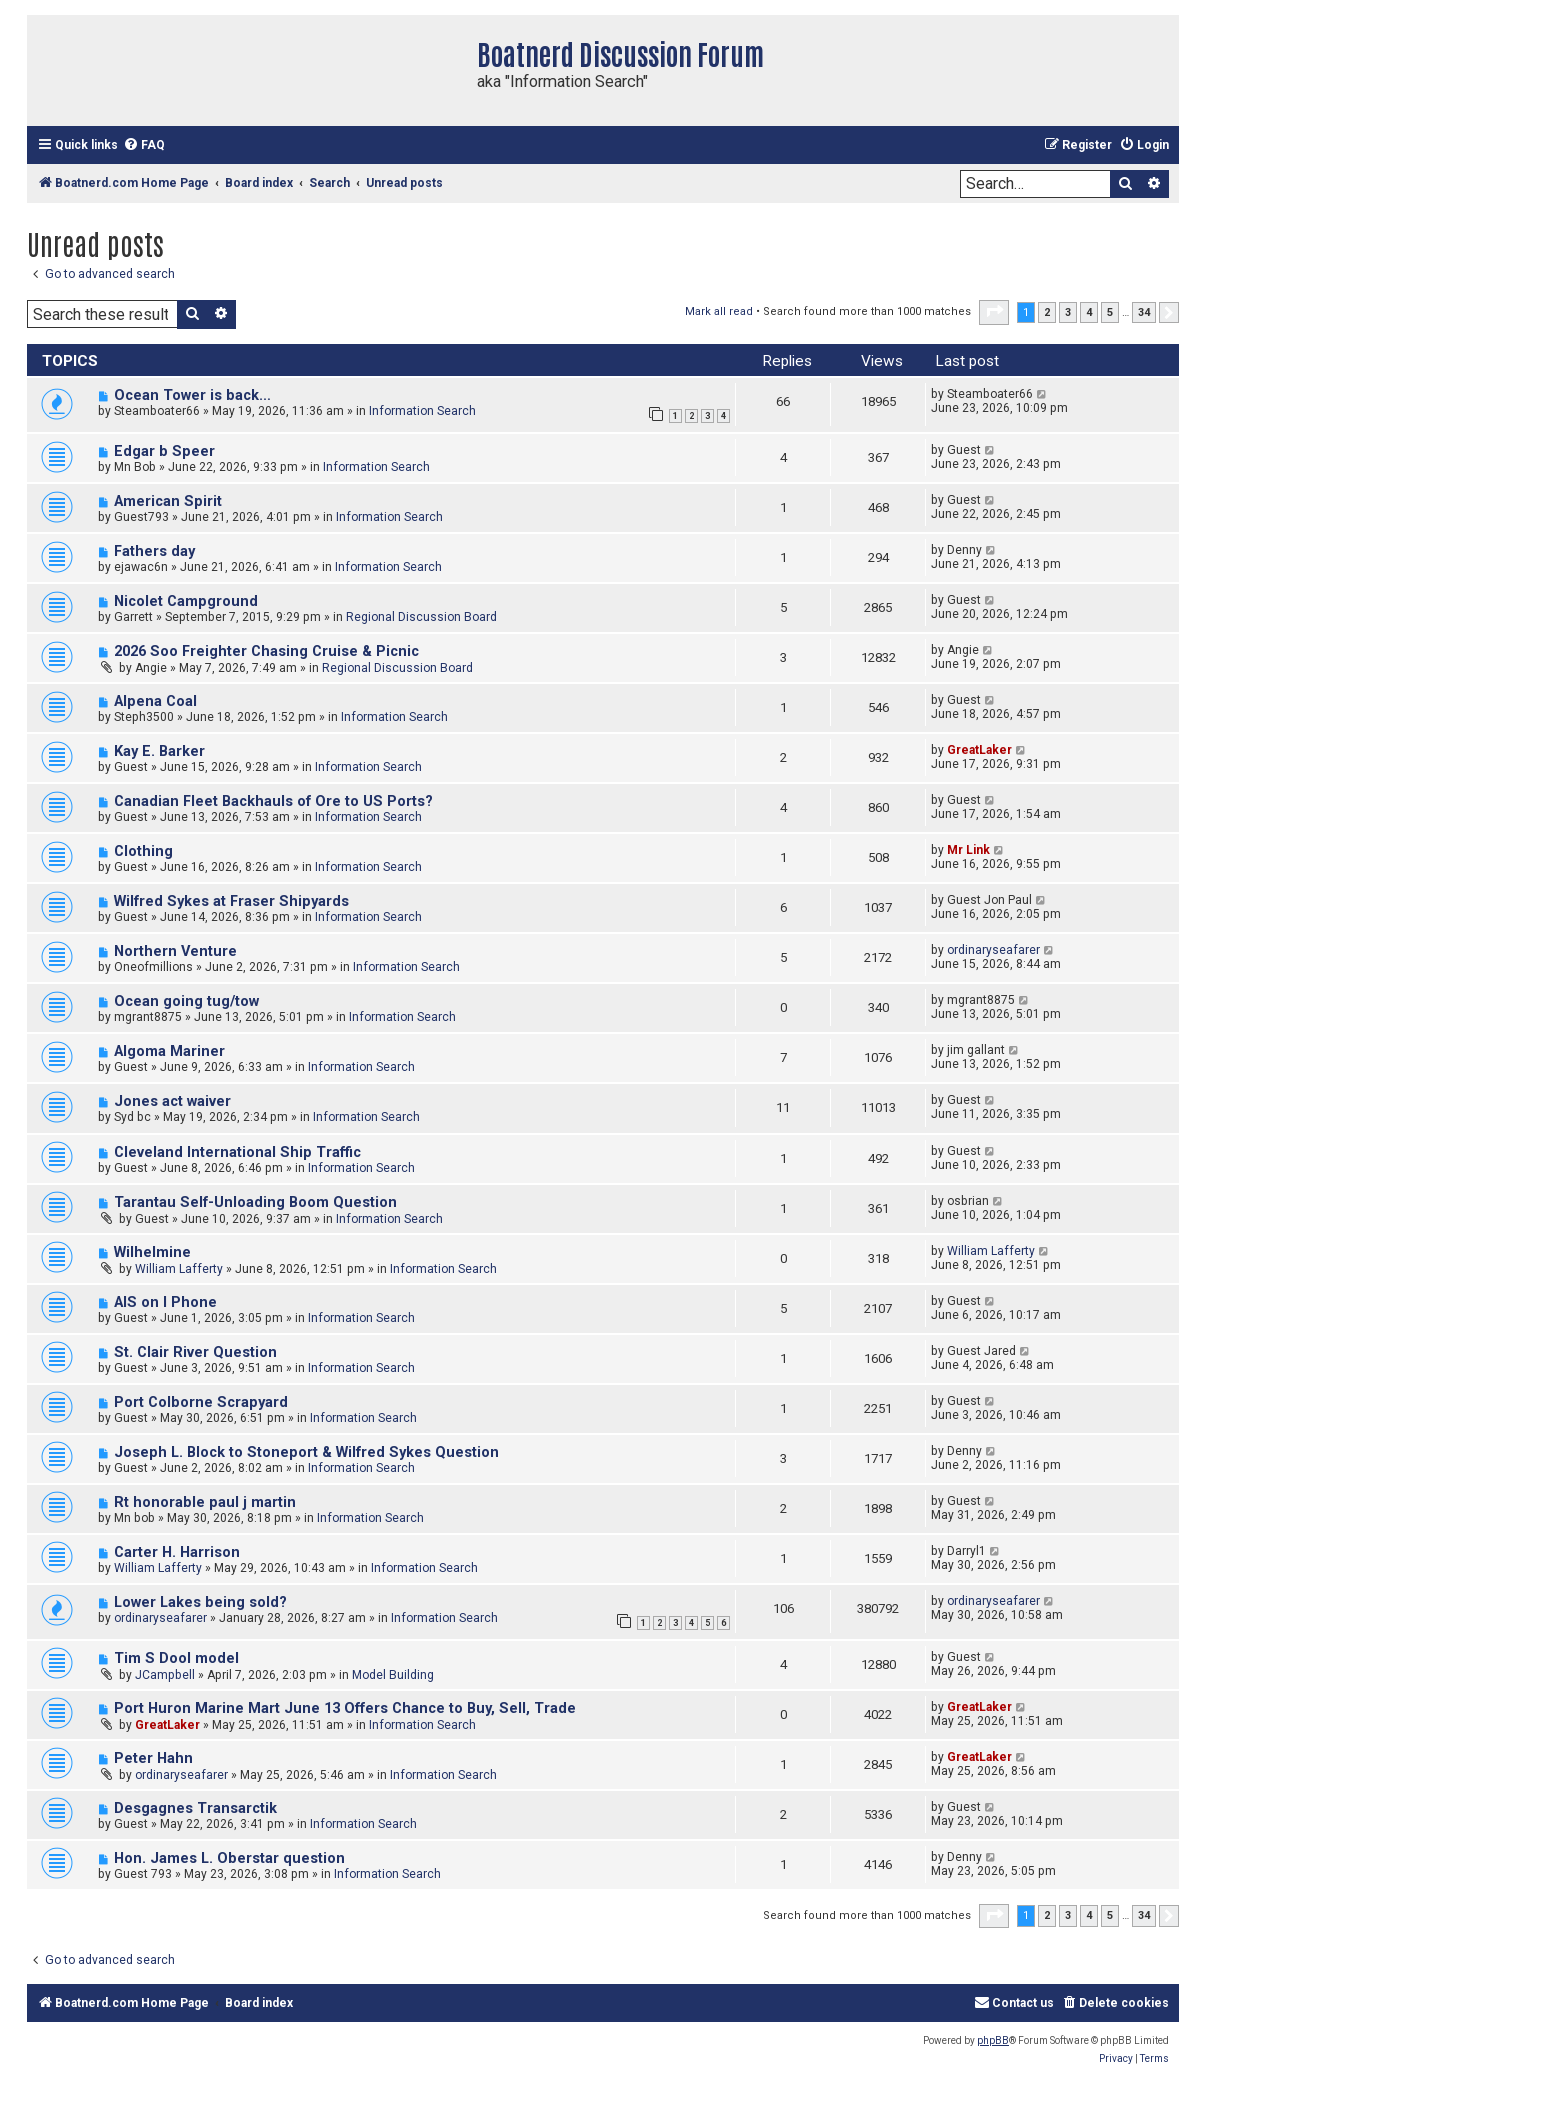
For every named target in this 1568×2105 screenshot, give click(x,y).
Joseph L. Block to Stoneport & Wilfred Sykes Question (306, 1452)
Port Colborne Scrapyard (201, 1402)
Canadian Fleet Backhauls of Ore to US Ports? (273, 801)
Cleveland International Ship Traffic (237, 1152)
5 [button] (1110, 312)
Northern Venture (175, 951)
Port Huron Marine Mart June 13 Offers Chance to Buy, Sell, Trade (345, 1708)
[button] (994, 312)
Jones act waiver (172, 1101)
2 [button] (1047, 312)
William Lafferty (179, 1269)
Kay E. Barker (159, 751)
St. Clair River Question (195, 1352)
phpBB (993, 2040)
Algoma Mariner (169, 1051)
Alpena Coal (155, 701)
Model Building (393, 1675)
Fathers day (154, 551)
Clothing (143, 851)
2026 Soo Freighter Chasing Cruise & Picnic (266, 651)
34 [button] (1144, 312)
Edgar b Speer (164, 451)
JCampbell (165, 1675)
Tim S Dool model (176, 1658)
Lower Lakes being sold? (200, 1602)
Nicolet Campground (186, 601)
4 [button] (1089, 312)
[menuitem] (144, 145)
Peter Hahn (153, 1758)
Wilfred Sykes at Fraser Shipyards (231, 901)
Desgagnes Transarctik (195, 1808)
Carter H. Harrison (177, 1552)
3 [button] (1068, 312)
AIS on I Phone (165, 1302)
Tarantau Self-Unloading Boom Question (255, 1202)
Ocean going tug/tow (186, 1001)
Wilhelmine (152, 1252)
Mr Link (968, 850)
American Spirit (168, 501)
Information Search (422, 411)
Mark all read (719, 311)
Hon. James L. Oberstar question (229, 1858)
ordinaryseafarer (993, 950)
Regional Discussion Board (421, 617)
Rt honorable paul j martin (205, 1502)
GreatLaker (979, 750)
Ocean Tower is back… (192, 395)
